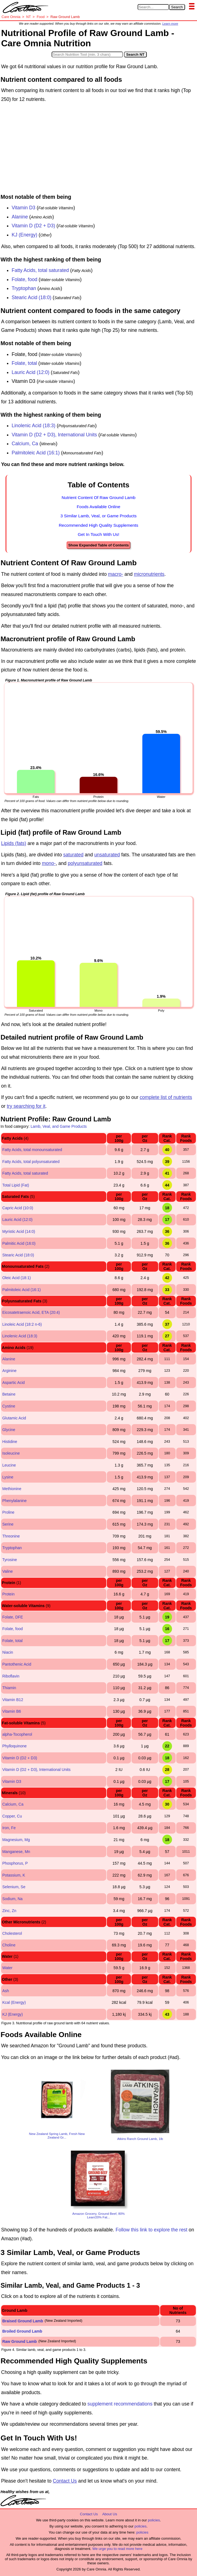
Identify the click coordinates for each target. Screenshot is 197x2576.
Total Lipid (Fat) (15, 1185)
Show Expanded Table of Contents (98, 545)
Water (7, 1968)
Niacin (7, 1652)
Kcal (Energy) (14, 2002)
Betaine (8, 1394)
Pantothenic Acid (16, 1664)
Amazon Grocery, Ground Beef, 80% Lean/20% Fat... (98, 2215)
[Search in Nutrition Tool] (87, 54)
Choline (8, 1945)
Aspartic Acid (13, 1382)
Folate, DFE (12, 1617)
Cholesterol (12, 1933)
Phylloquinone (14, 1746)
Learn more (170, 23)
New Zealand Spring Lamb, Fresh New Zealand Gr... (57, 2135)
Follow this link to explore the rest (152, 2230)
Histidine (9, 1441)
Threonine (11, 1536)
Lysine (7, 1477)
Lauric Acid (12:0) (30, 372)
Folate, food (24, 279)
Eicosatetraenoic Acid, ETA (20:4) (31, 1312)
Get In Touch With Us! (98, 534)
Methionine (11, 1488)
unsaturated (107, 854)
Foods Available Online (98, 506)
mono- (49, 863)
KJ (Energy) (24, 235)
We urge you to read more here (117, 2549)
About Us (109, 2514)
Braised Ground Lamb (22, 2321)
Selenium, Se (13, 1887)
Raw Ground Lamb (19, 2341)
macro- (115, 574)
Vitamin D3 (24, 207)
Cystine (8, 1406)
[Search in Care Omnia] (153, 7)
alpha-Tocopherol (17, 1734)
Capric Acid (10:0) (17, 1208)
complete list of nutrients (166, 1097)
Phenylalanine (14, 1500)
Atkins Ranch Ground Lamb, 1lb (140, 2138)
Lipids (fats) (13, 843)
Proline (8, 1512)
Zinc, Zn (9, 1910)
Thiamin (9, 1688)
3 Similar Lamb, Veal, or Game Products (98, 515)
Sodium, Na (12, 1899)
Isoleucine (11, 1453)
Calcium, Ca (25, 443)
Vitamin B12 (12, 1699)
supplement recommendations (119, 2404)
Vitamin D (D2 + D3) (33, 225)
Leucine (9, 1465)
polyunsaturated (85, 863)
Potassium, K (13, 1875)
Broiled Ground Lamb (22, 2331)
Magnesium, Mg (16, 1839)
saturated (73, 854)
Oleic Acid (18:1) (16, 1278)
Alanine (20, 217)
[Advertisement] (98, 149)
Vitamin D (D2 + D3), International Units (54, 434)
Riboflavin (10, 1676)
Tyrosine (9, 1559)
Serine (7, 1524)
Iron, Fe (9, 1828)
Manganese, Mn (16, 1851)
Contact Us (65, 2481)
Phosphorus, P (15, 1863)
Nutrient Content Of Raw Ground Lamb (98, 497)
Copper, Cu (12, 1816)
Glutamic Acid (14, 1418)
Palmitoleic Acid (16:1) (36, 452)
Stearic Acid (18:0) (31, 297)
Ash (5, 1991)
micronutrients (149, 574)
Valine (7, 1571)
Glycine (8, 1429)
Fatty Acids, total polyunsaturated (30, 1161)
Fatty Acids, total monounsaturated (32, 1149)
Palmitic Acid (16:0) (19, 1243)
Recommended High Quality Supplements (98, 525)
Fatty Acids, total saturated (40, 270)
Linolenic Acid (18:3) (33, 425)
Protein (8, 1594)
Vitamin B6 (11, 1711)
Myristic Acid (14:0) (18, 1231)
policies (154, 2520)
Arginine (9, 1370)
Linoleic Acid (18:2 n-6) (22, 1324)
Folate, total (24, 363)
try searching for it (26, 1106)
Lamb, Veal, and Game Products (59, 1126)
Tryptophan (24, 288)
